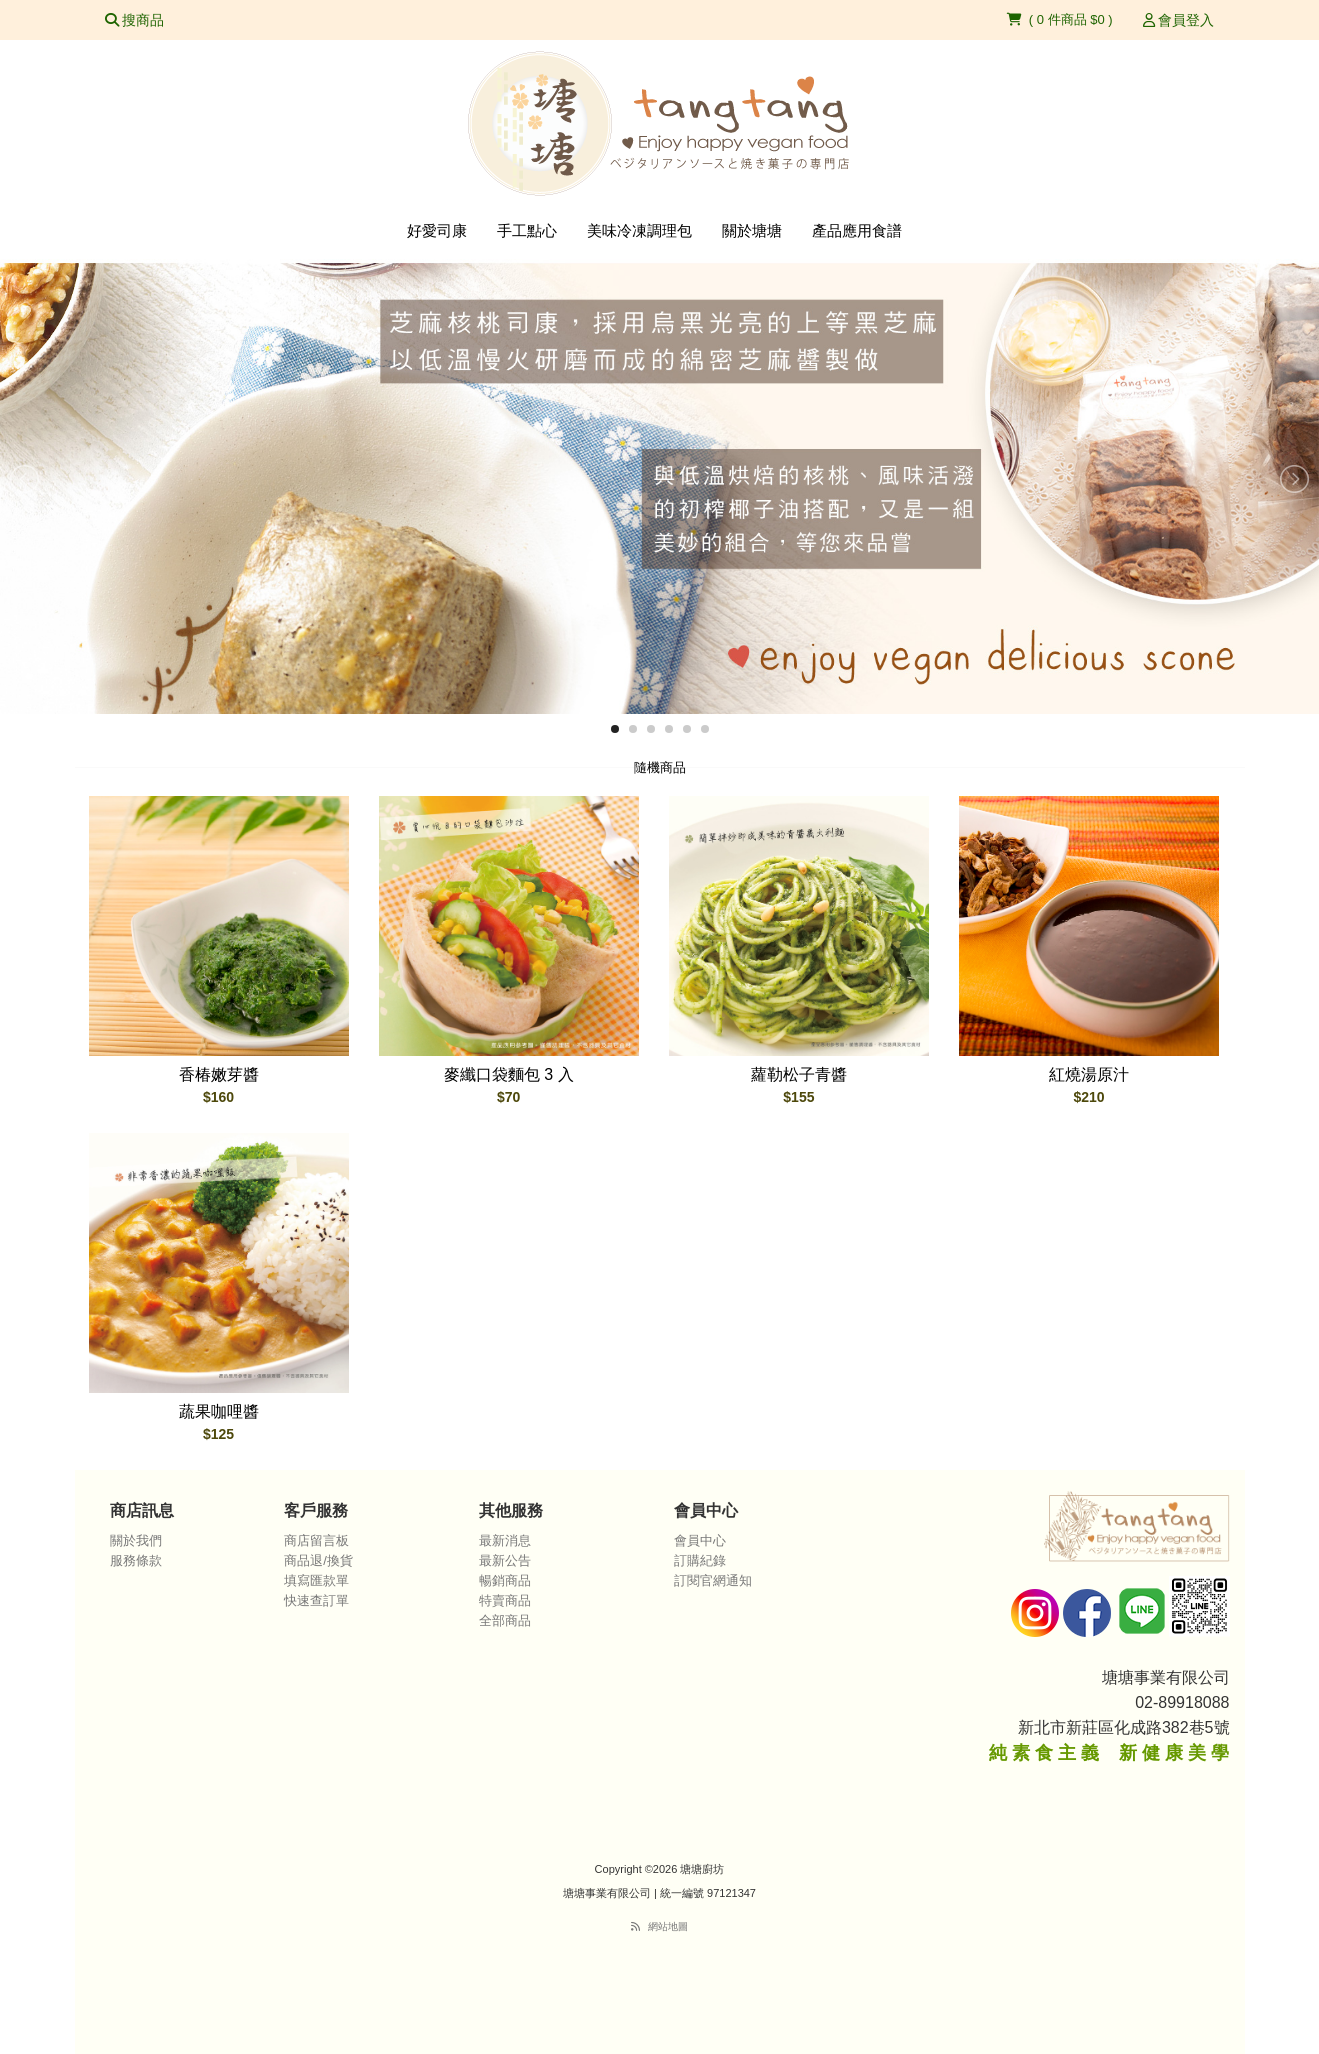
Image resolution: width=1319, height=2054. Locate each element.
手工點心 (527, 230)
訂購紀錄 (700, 1560)
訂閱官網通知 (713, 1580)
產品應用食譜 (857, 230)
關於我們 (136, 1540)
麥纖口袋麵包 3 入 (509, 1074)
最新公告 (505, 1560)
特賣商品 (505, 1600)
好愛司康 (437, 230)
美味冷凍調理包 (639, 230)
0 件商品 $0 (1073, 19)
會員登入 (1179, 20)
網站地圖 (668, 1926)
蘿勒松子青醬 (799, 1074)
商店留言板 (316, 1540)
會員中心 (700, 1540)
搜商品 (135, 20)
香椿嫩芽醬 (219, 1074)
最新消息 (505, 1540)
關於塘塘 (752, 230)
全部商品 (505, 1620)
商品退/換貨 (318, 1560)
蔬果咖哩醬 (219, 1411)
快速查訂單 (316, 1600)
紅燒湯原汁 (1089, 1074)
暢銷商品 (505, 1580)
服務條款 (136, 1560)
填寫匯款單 (316, 1580)
